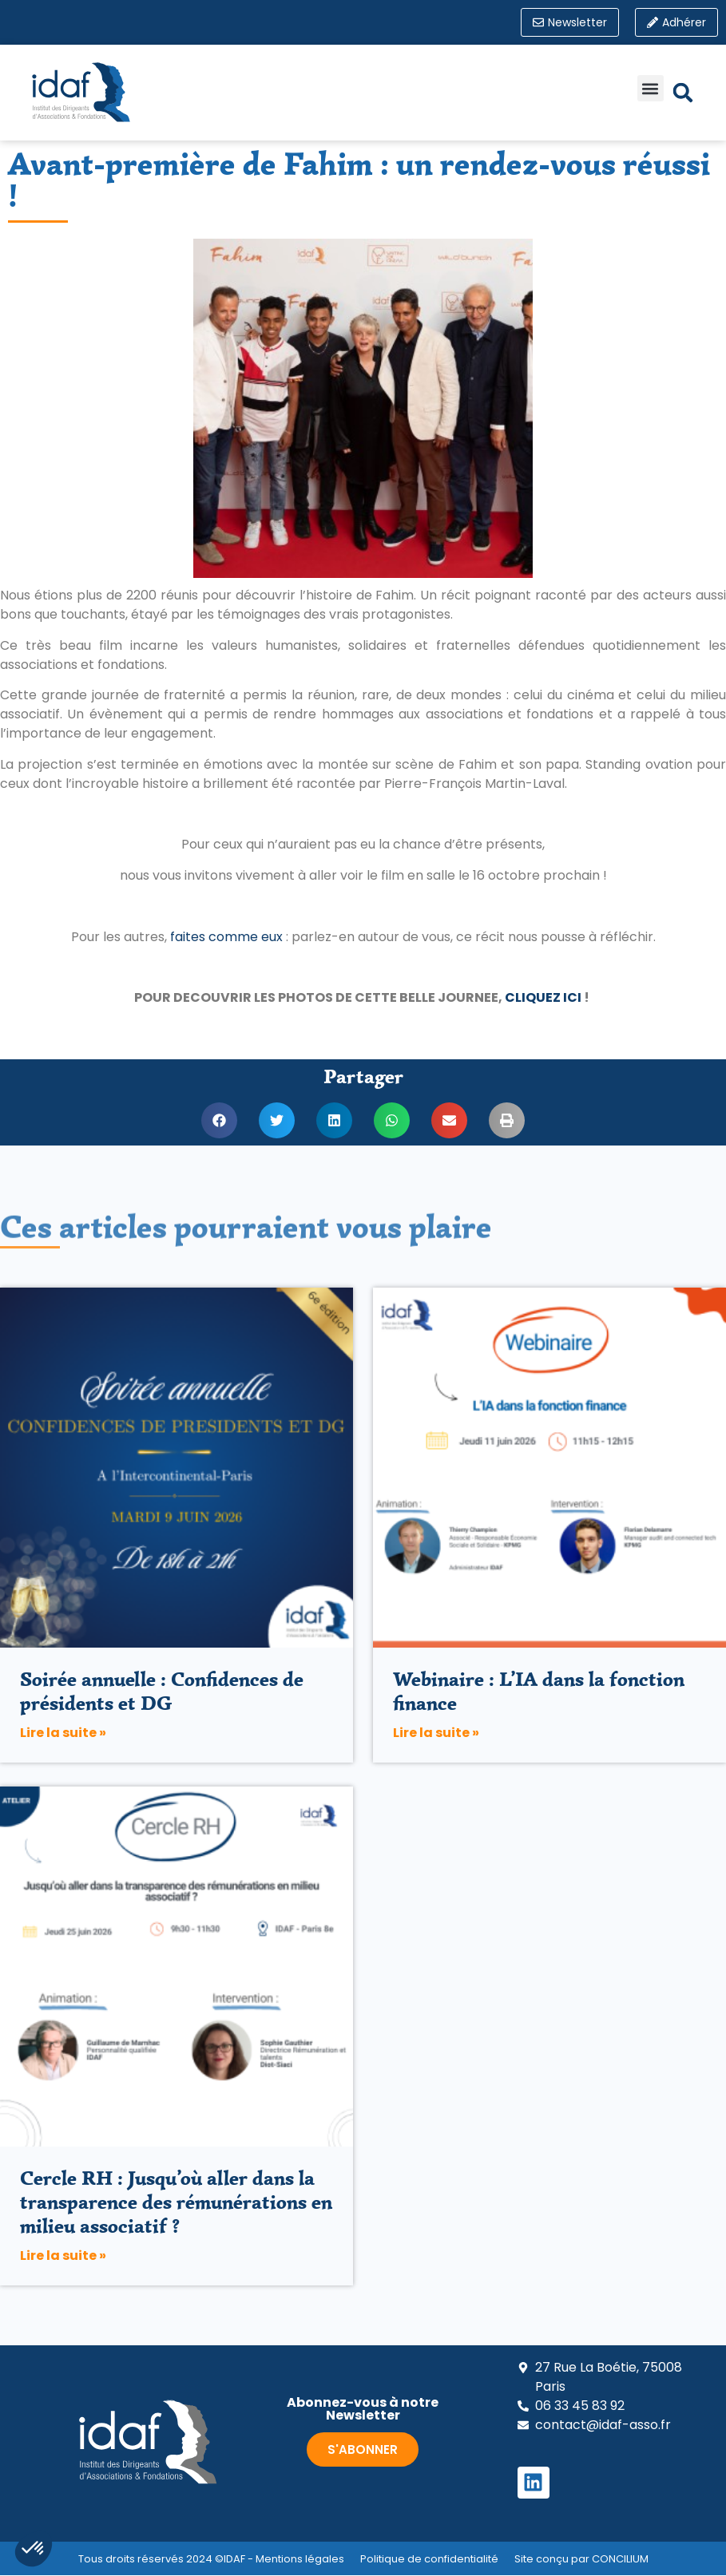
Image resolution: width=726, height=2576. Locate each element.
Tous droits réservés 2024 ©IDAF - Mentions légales (211, 2559)
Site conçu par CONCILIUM (581, 2559)
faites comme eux (226, 937)
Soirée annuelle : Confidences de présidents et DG (161, 1691)
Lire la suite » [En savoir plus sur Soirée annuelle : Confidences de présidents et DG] (63, 1732)
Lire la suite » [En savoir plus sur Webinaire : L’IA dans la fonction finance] (436, 1732)
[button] (650, 89)
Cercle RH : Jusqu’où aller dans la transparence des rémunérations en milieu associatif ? (176, 2202)
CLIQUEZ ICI (543, 998)
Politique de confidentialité (429, 2559)
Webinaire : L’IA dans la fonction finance (538, 1691)
